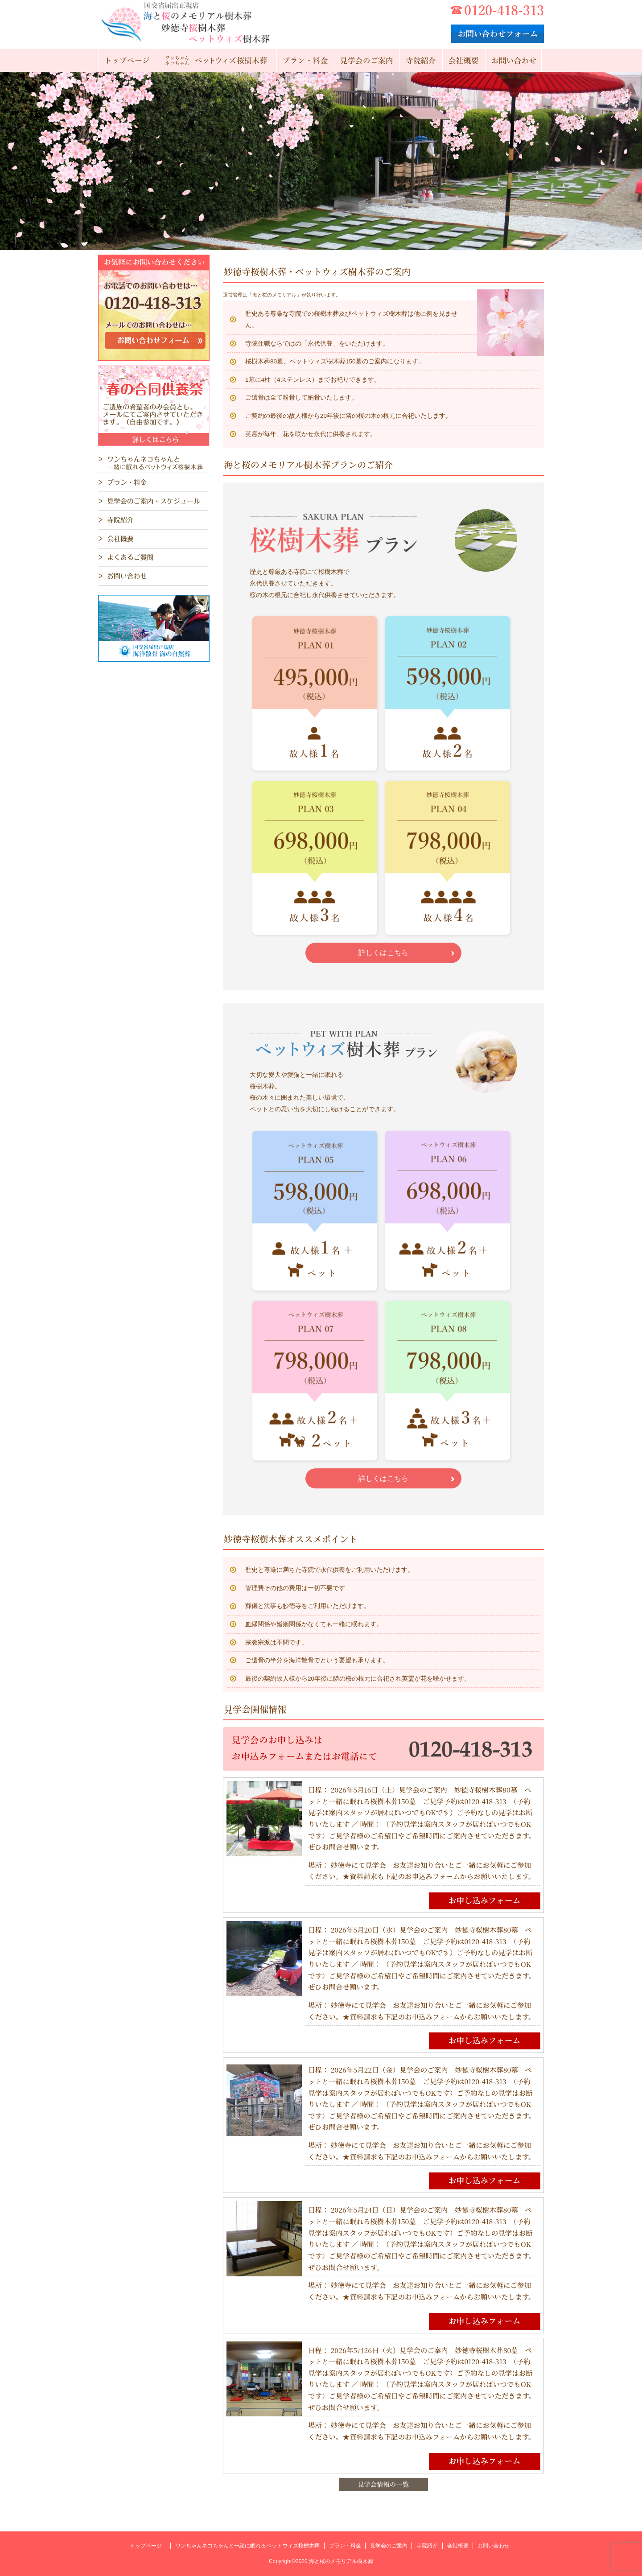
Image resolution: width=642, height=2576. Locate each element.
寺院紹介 (427, 2546)
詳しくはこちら (383, 952)
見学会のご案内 (388, 2546)
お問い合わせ (493, 2546)
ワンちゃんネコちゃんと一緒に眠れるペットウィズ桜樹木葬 (247, 2546)
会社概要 (458, 2546)
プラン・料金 (345, 2546)
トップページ (146, 2546)
